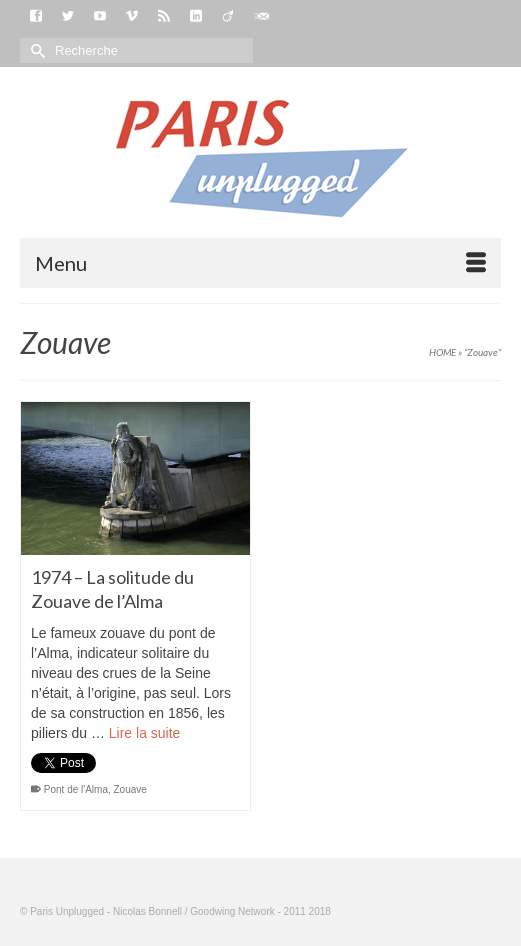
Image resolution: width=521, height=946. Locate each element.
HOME (442, 352)
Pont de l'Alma (76, 789)
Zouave (130, 789)
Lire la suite (145, 733)
